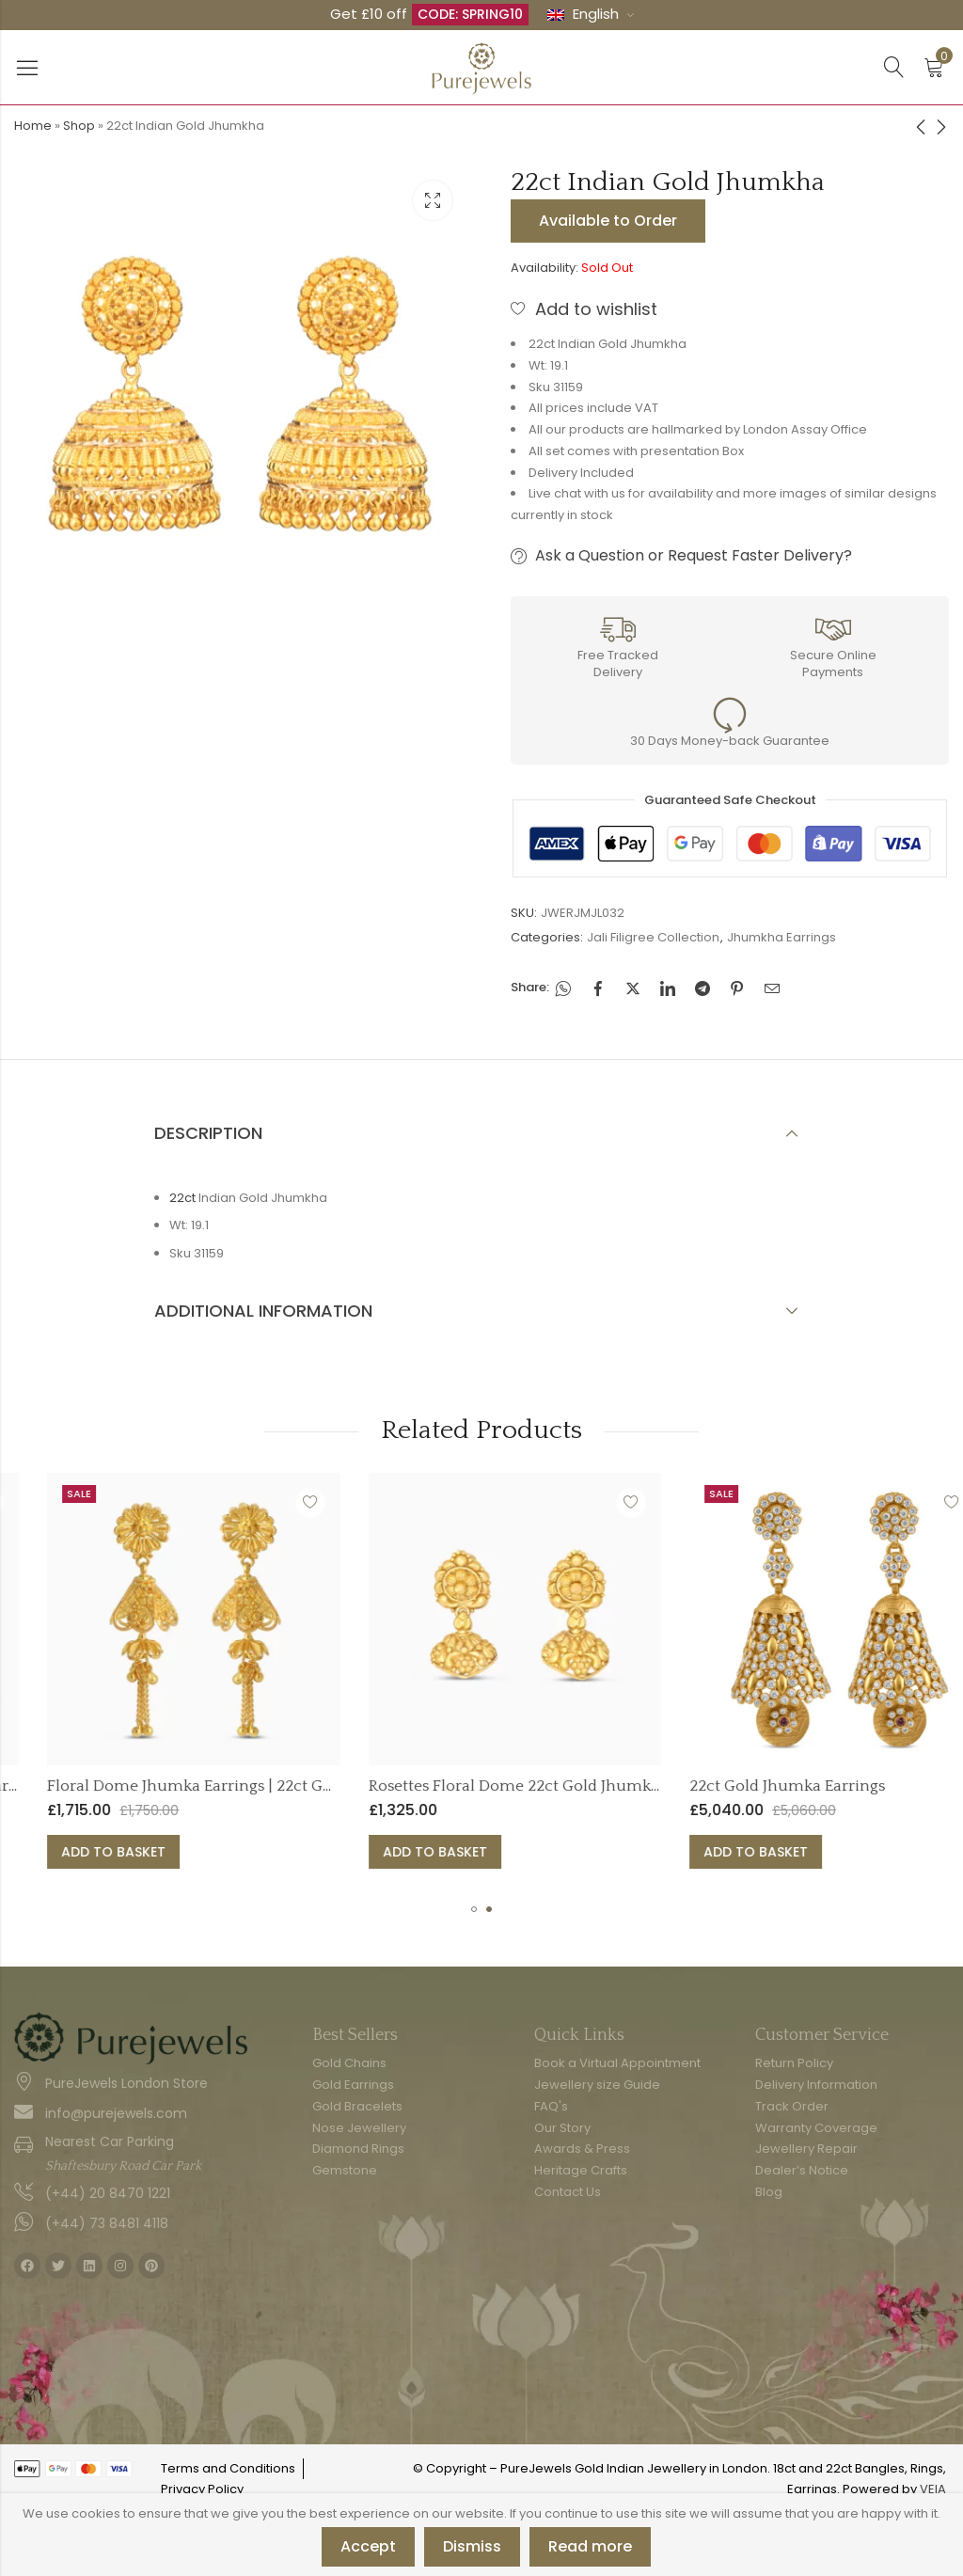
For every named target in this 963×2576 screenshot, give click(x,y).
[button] (474, 1909)
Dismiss (472, 2546)
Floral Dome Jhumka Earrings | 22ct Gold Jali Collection (419, 1786)
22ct (182, 1198)
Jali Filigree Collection (653, 937)
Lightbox (432, 200)
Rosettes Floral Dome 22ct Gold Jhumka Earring (711, 1786)
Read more (590, 2546)
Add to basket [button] (282, 1851)
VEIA (933, 2489)
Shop (79, 125)
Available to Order (608, 220)
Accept (368, 2546)
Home (33, 125)
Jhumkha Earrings (781, 937)
